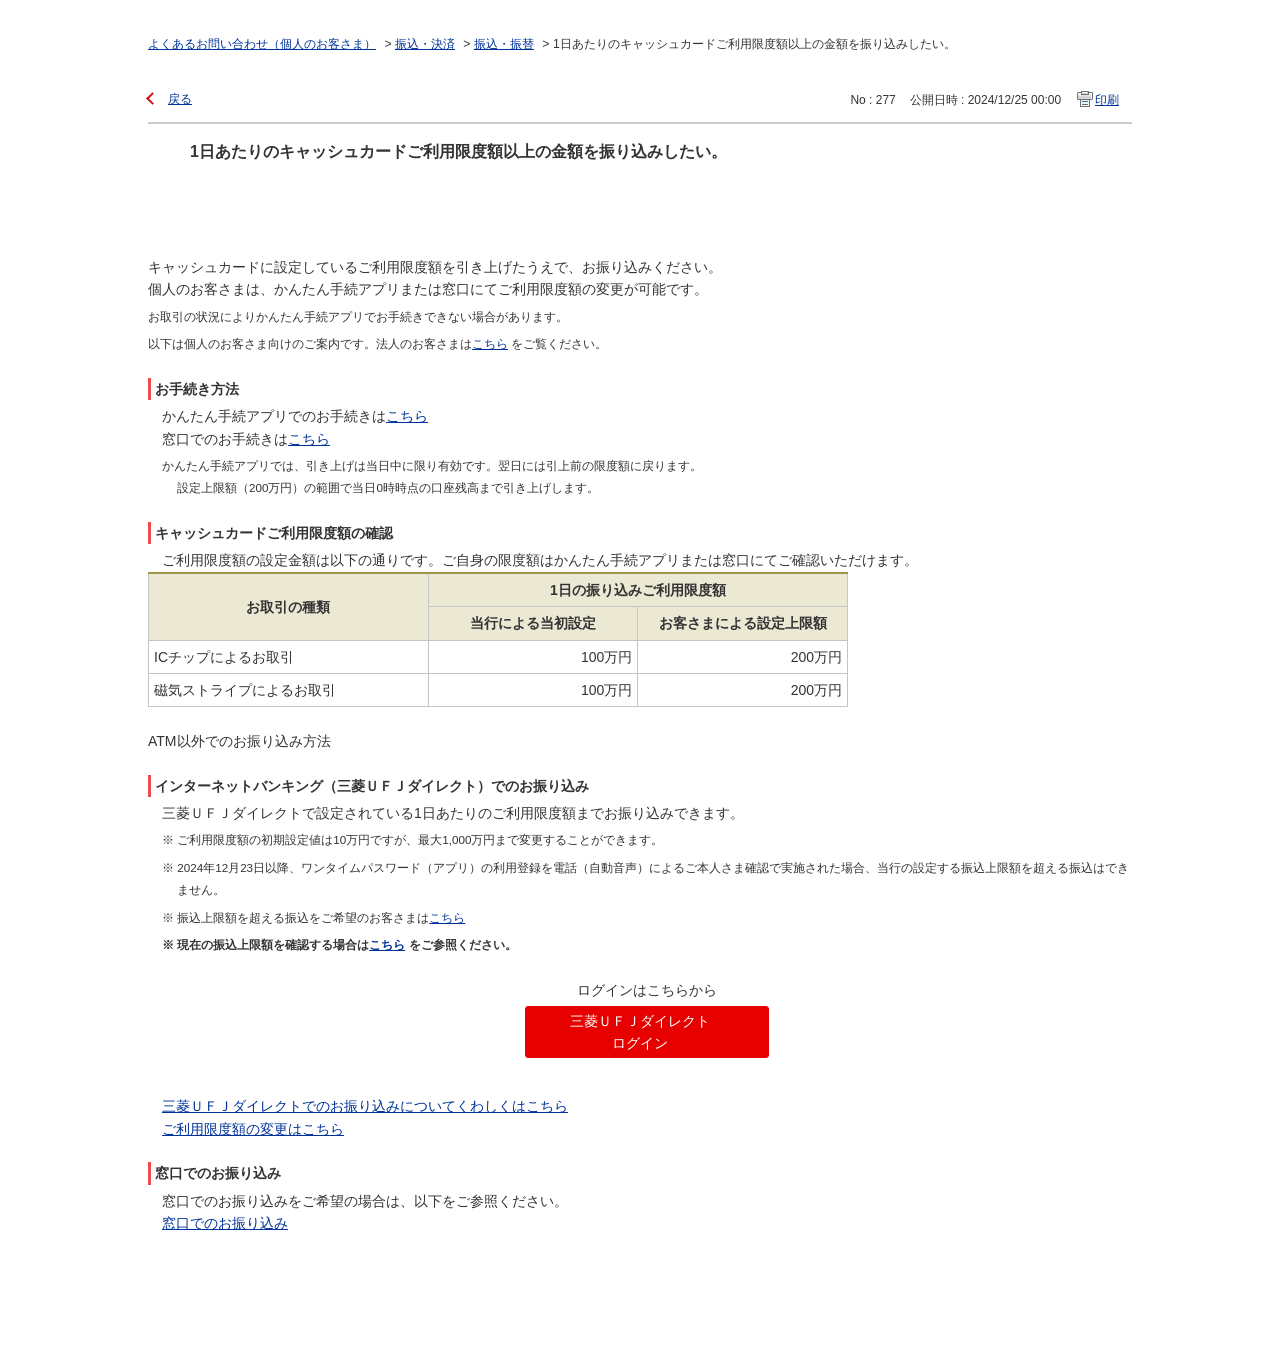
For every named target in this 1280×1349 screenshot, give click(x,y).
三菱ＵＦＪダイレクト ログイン (640, 1032)
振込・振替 (504, 44)
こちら (407, 416)
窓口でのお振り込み (225, 1223)
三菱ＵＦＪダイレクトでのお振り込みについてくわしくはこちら (365, 1106)
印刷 (1107, 100)
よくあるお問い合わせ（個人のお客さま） (262, 44)
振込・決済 (425, 44)
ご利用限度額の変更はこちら (253, 1129)
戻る (180, 99)
